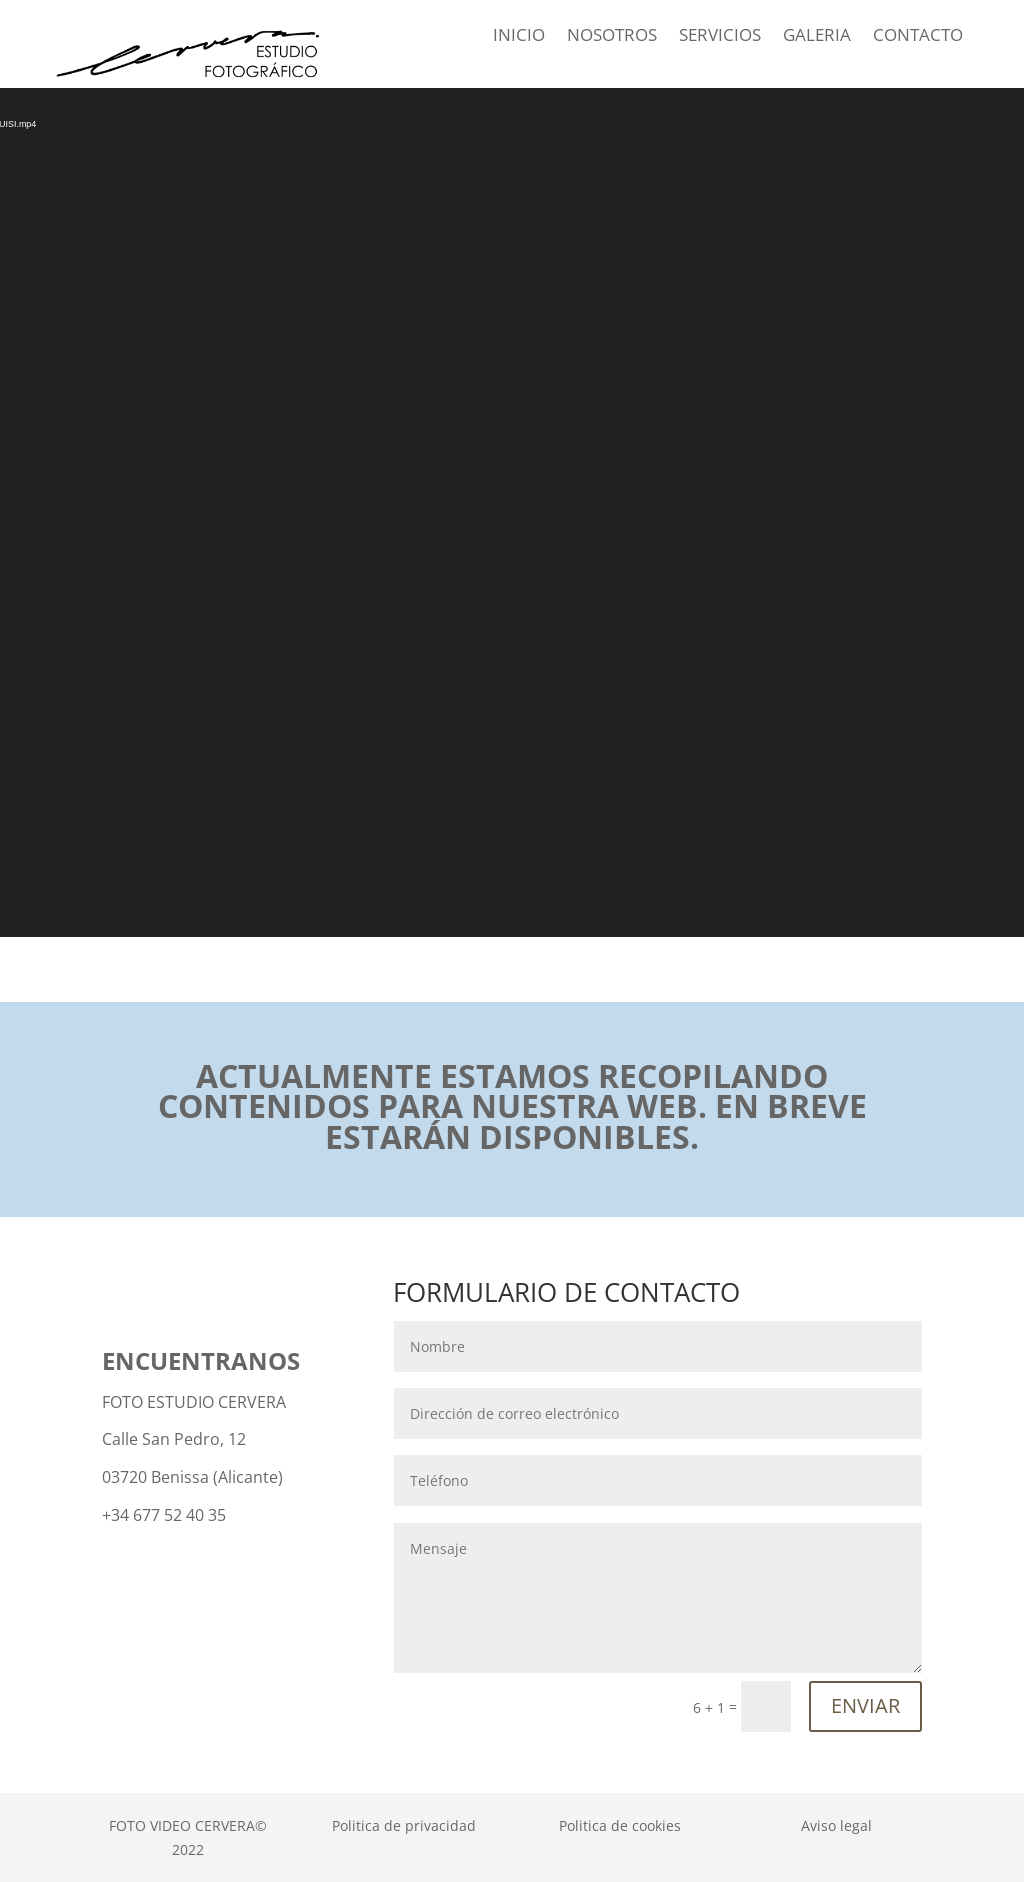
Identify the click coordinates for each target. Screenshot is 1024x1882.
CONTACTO (918, 37)
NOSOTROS (612, 37)
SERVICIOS (720, 37)
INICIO (519, 37)
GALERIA (817, 37)
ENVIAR (865, 1705)
